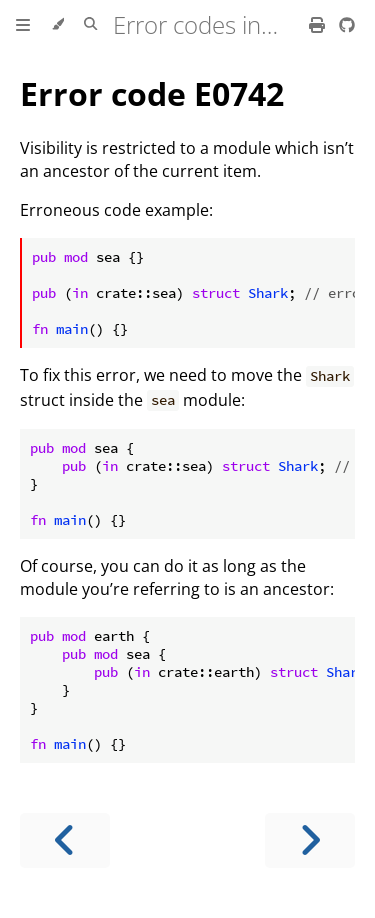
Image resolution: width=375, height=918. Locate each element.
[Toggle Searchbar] (90, 25)
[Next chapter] (310, 840)
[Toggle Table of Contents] (23, 25)
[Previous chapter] (65, 840)
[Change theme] (57, 25)
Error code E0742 (152, 93)
